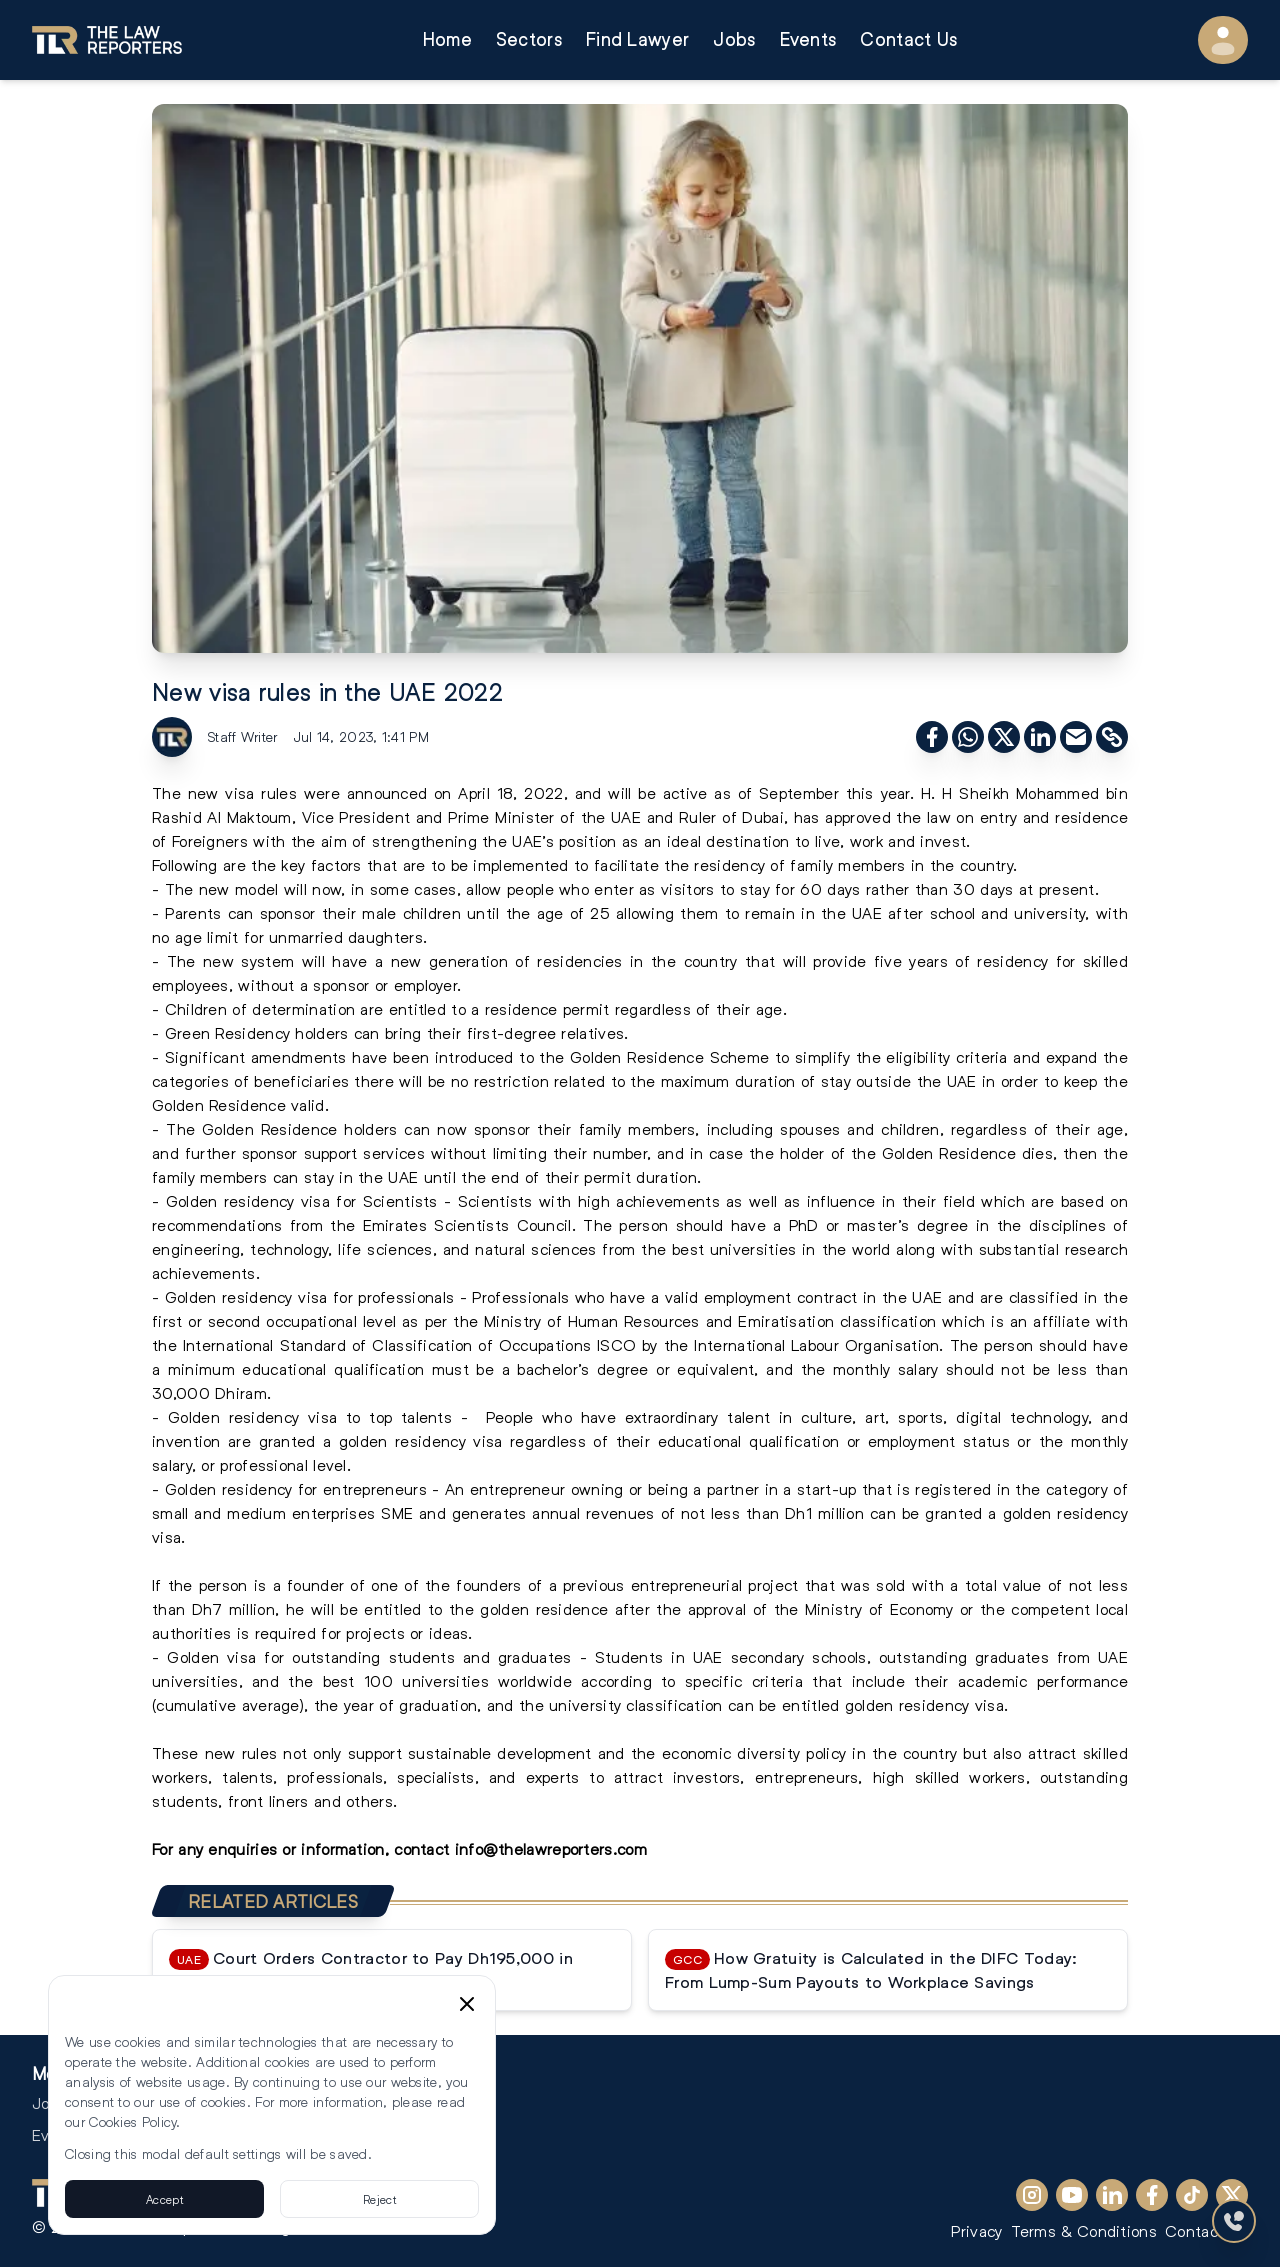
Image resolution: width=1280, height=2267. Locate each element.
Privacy (976, 2230)
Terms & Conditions (1084, 2230)
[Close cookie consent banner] (467, 2004)
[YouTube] (1072, 2195)
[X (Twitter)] (1232, 2195)
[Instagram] (1032, 2195)
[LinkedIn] (1112, 2195)
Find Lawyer (637, 39)
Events (808, 39)
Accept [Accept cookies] (164, 2199)
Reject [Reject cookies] (379, 2199)
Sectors (529, 39)
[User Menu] (1223, 40)
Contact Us (908, 39)
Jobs (734, 39)
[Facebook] (1152, 2195)
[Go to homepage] (107, 40)
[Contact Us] (1234, 2221)
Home (447, 39)
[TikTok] (1192, 2195)
